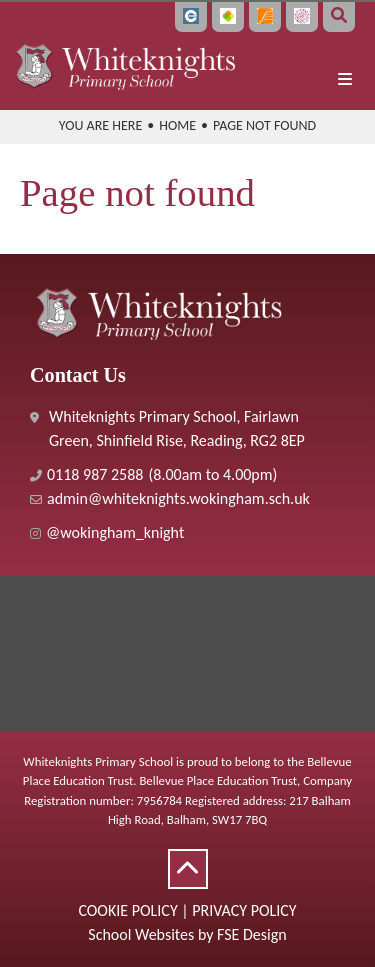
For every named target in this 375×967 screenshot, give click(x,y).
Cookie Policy (127, 910)
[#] (187, 533)
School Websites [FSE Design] (141, 934)
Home (177, 125)
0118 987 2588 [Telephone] (95, 474)
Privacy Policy (244, 910)
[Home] (124, 65)
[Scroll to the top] (188, 869)
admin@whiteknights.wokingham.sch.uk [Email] (178, 498)
